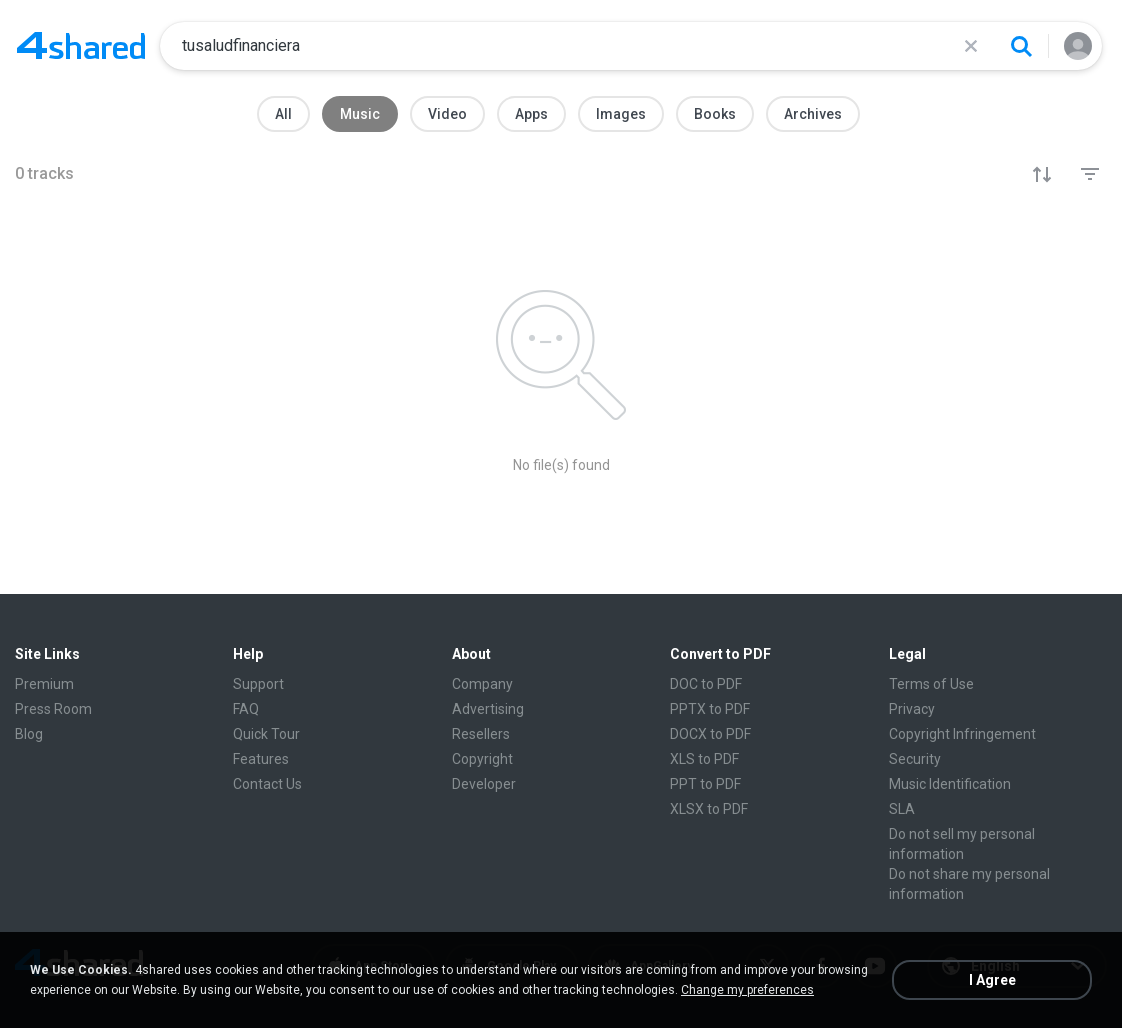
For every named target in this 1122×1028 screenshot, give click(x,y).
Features (261, 759)
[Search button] (1021, 46)
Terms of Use (931, 684)
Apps (531, 114)
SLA (902, 809)
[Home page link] (81, 46)
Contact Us (267, 784)
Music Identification (950, 784)
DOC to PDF (706, 684)
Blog (29, 734)
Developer (484, 784)
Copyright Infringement (962, 734)
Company (482, 684)
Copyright (482, 759)
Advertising (488, 709)
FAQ (246, 709)
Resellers (481, 734)
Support (258, 684)
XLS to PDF (704, 759)
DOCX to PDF (710, 734)
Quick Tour (266, 734)
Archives (813, 114)
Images (621, 114)
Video (447, 114)
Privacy (912, 709)
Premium (44, 684)
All (283, 114)
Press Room (53, 709)
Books (715, 114)
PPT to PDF (705, 784)
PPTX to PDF (710, 709)
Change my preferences (747, 990)
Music (360, 114)
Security (915, 759)
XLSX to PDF (709, 809)
